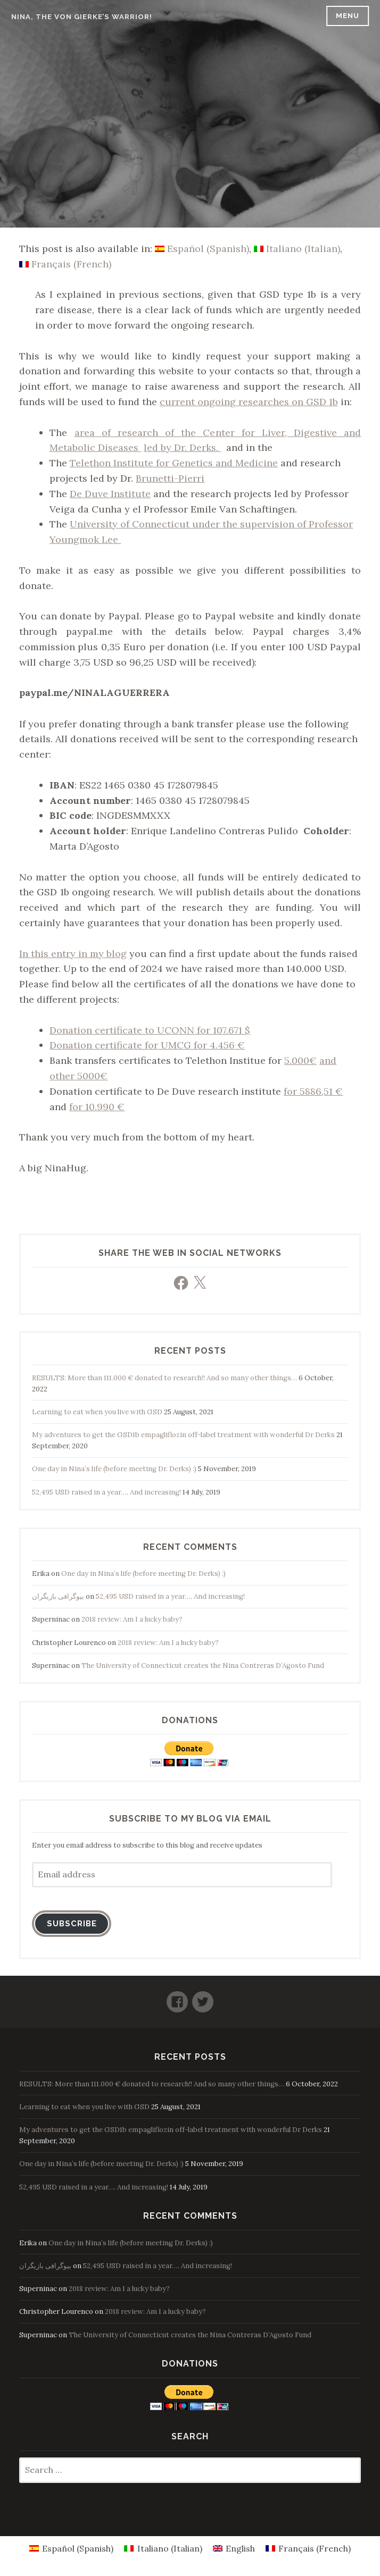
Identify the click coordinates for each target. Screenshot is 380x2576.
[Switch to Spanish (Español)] (202, 249)
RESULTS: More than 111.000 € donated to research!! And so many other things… (164, 1377)
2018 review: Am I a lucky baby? (132, 1619)
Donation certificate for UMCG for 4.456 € (147, 1045)
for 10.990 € (97, 1107)
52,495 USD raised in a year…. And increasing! (106, 1492)
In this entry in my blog (73, 953)
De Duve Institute (110, 494)
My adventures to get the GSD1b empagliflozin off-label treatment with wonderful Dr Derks (183, 1434)
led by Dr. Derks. (182, 447)
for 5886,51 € (313, 1091)
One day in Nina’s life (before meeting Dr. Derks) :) (114, 1468)
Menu (347, 16)
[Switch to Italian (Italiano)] (297, 249)
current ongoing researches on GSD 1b (249, 402)
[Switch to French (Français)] (65, 264)
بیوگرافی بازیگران (58, 1596)
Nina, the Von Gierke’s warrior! (81, 17)
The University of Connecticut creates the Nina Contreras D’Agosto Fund (202, 1665)
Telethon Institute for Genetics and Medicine (174, 463)
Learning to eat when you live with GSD (97, 1411)
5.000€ (300, 1060)
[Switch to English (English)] (234, 2548)
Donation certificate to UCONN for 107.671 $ (149, 1030)
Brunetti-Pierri (170, 478)
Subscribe (72, 1923)
